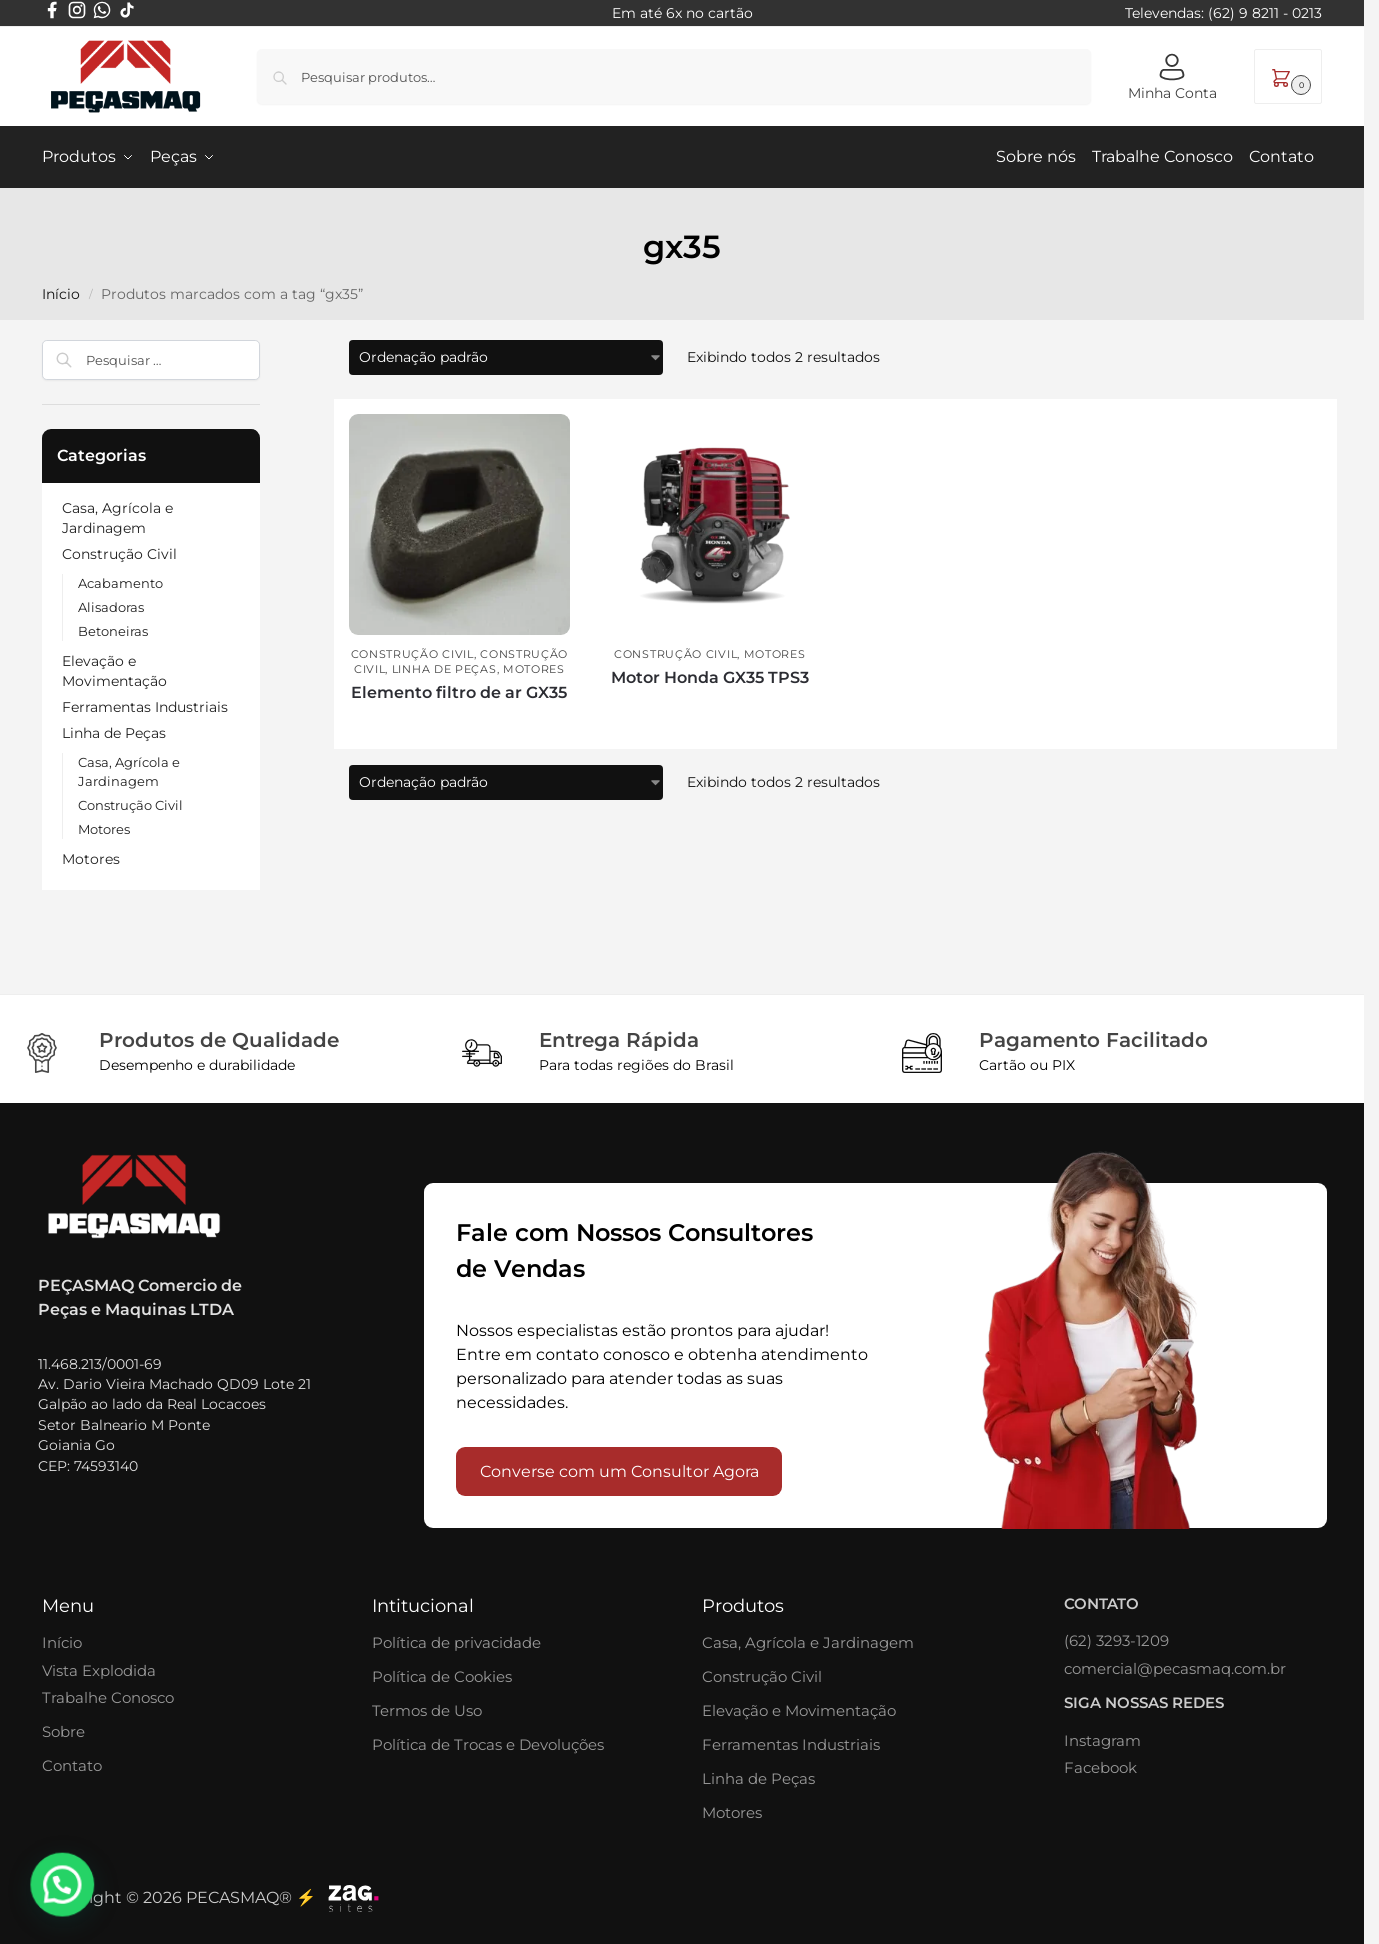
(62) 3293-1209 (1116, 1639)
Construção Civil (412, 653)
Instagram (1102, 1739)
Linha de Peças (444, 668)
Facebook (1100, 1766)
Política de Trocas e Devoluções (488, 1743)
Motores (534, 668)
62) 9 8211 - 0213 (1267, 13)
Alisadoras (111, 607)
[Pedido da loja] (506, 356)
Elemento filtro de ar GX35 (459, 691)
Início (62, 1641)
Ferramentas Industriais (145, 706)
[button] (1288, 76)
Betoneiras (113, 631)
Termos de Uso (427, 1709)
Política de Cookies (442, 1675)
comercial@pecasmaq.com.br (1175, 1667)
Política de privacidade (456, 1641)
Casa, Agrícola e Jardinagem (808, 1641)
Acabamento (120, 583)
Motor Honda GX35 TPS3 (710, 676)
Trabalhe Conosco (108, 1696)
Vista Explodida (99, 1669)
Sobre (63, 1730)
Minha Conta (1172, 77)
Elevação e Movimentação (799, 1709)
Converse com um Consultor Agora (619, 1470)
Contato (72, 1764)
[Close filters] (266, 351)
